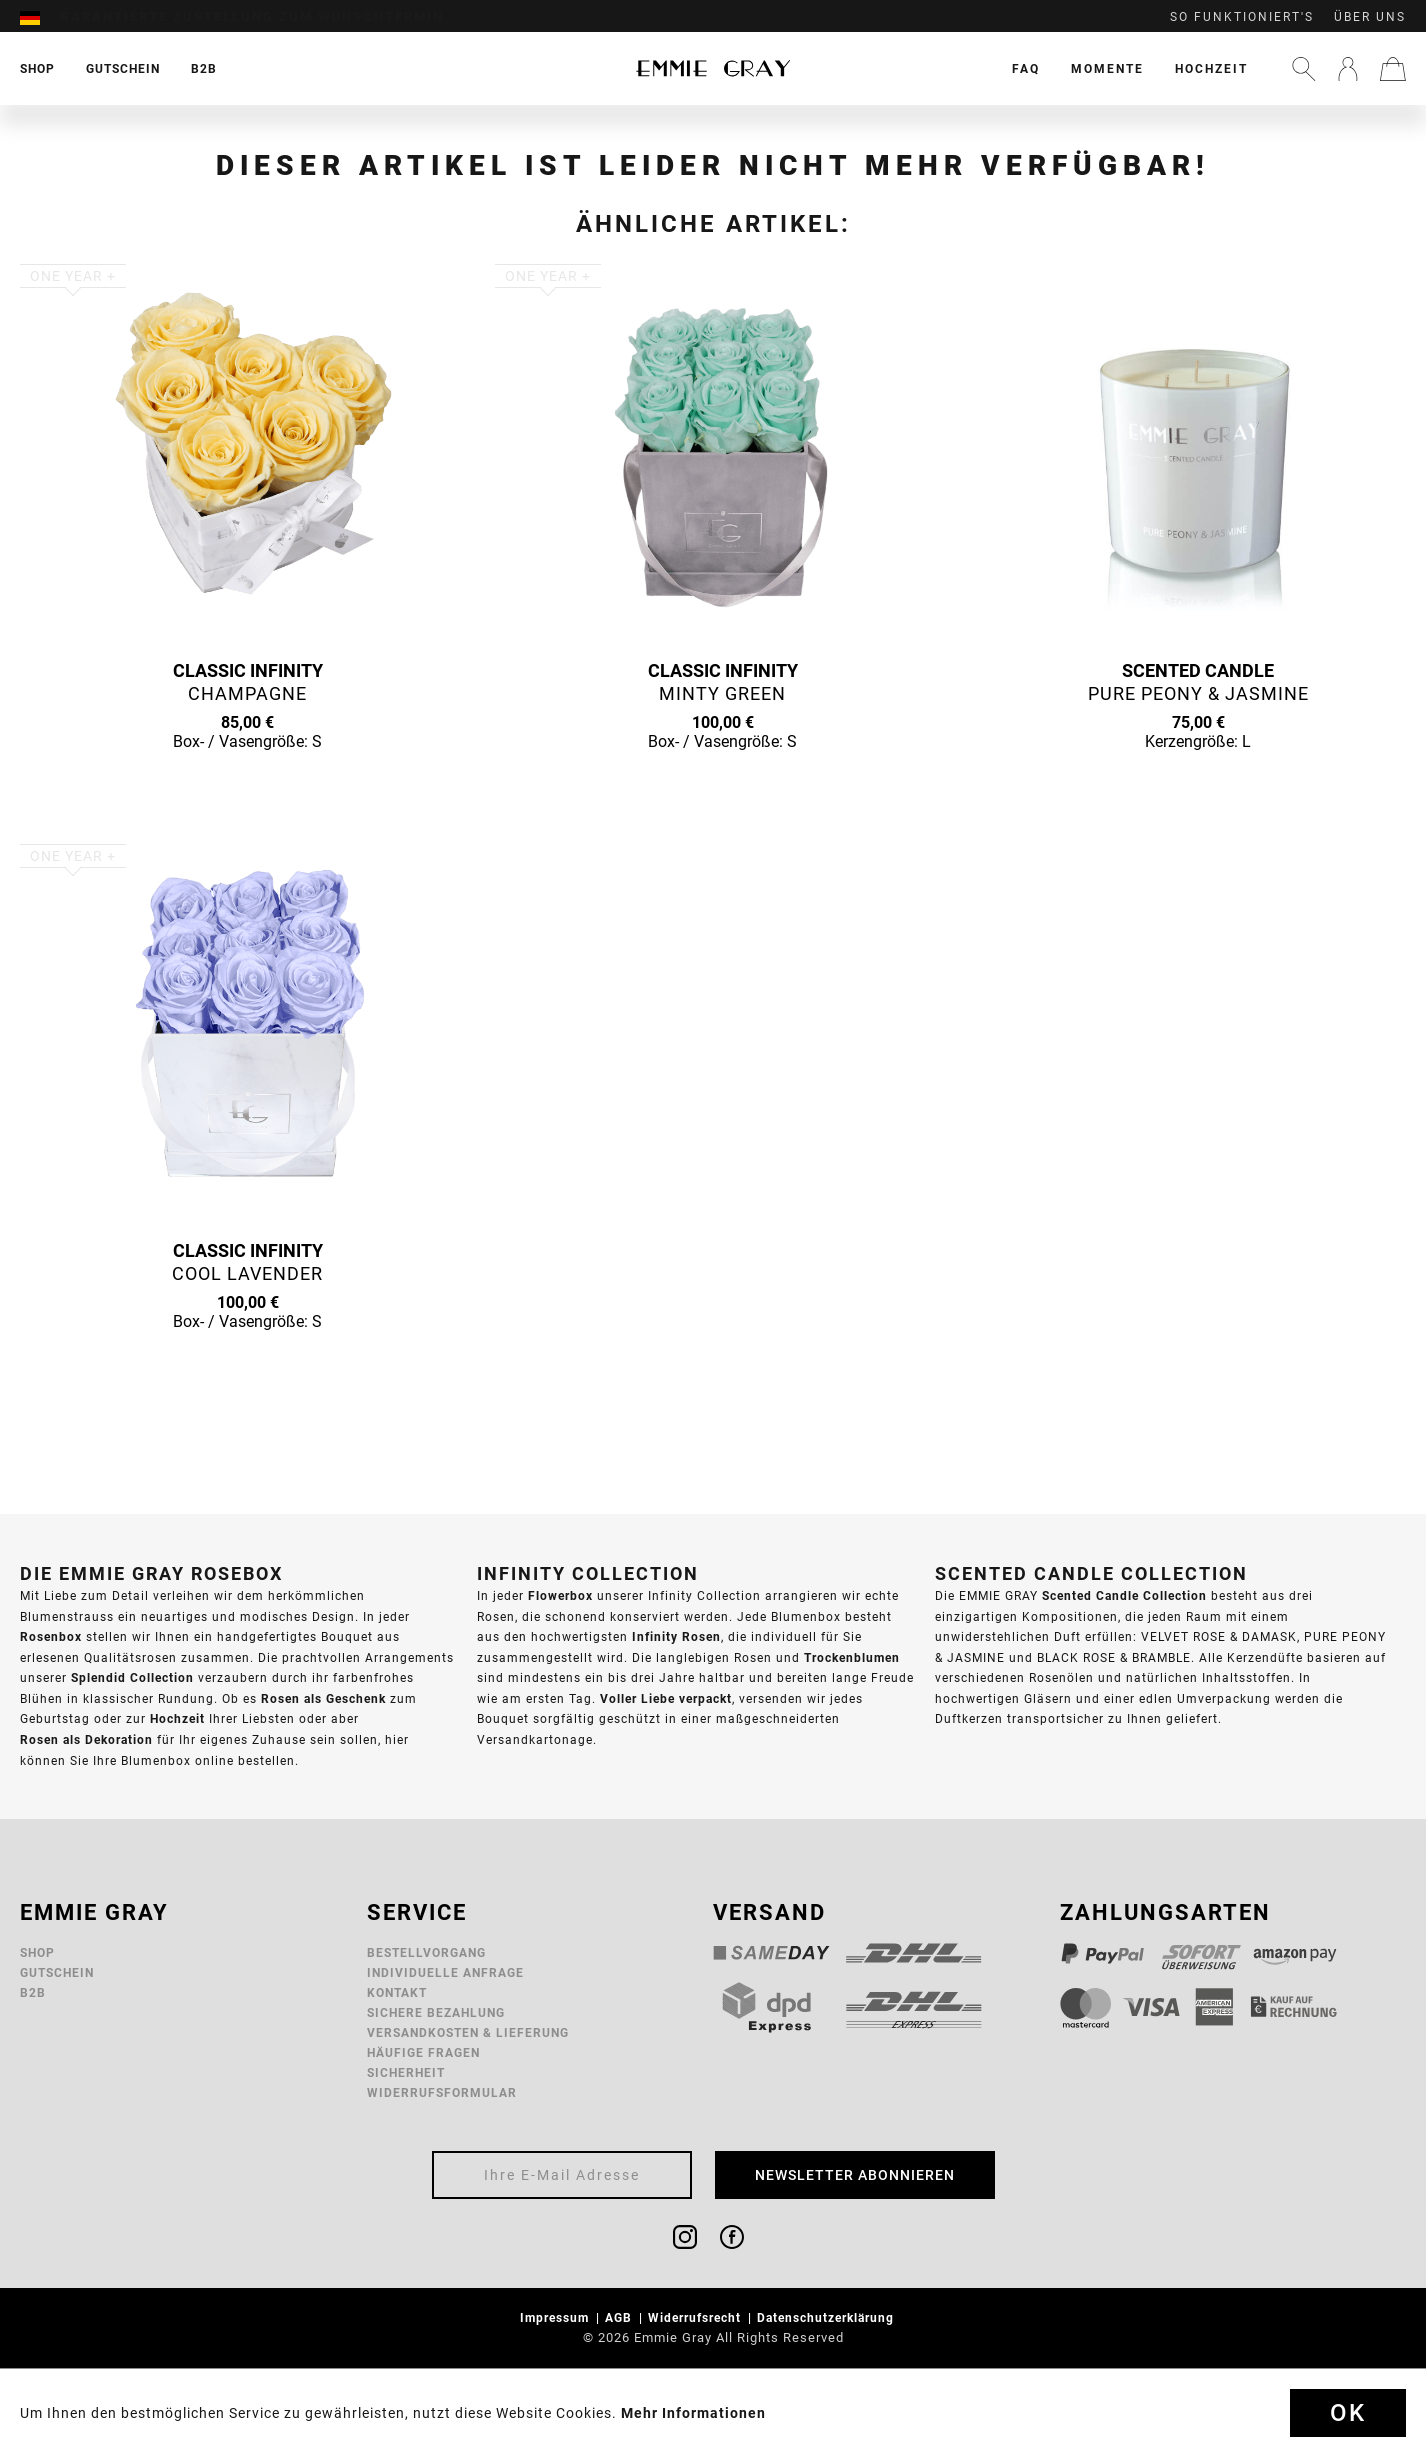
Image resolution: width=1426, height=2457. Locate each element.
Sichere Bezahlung (436, 2012)
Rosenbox (51, 1636)
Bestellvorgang (426, 1952)
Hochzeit (1211, 68)
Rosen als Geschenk (323, 1698)
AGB (620, 2317)
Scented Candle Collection (1124, 1595)
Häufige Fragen (423, 2052)
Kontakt (397, 1992)
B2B (33, 1992)
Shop (37, 1952)
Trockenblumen (852, 1657)
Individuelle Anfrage (445, 1972)
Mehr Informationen (693, 2413)
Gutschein (57, 1972)
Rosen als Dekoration (86, 1739)
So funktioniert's (1242, 17)
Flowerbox (560, 1595)
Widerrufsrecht (696, 2317)
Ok (1348, 2413)
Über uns (1370, 17)
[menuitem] (40, 17)
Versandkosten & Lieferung (468, 2032)
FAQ (1026, 68)
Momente (1107, 68)
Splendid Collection (132, 1677)
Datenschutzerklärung (827, 2317)
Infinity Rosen (676, 1636)
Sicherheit (406, 2072)
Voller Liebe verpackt (666, 1698)
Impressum (556, 2317)
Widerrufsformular (442, 2092)
